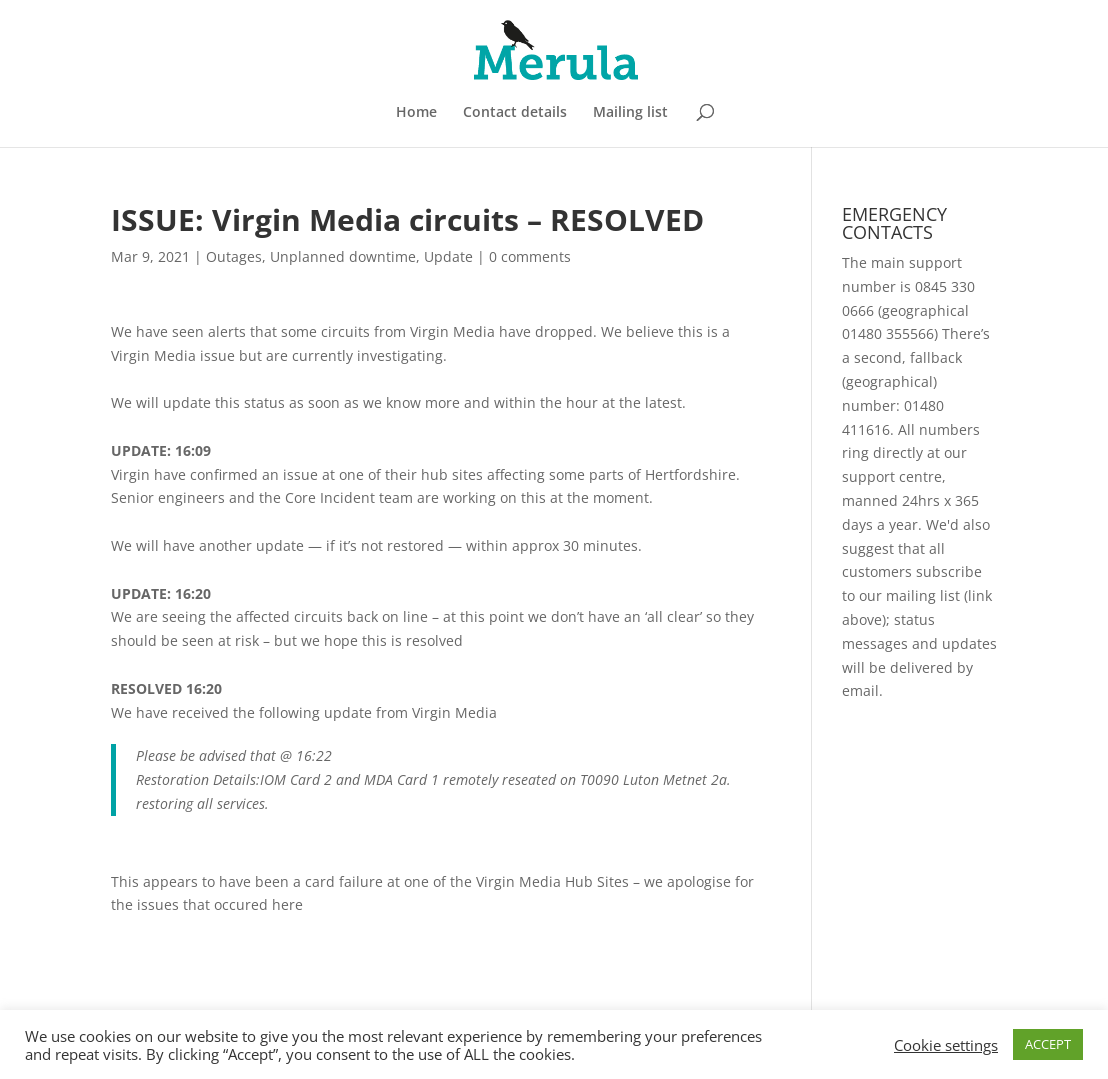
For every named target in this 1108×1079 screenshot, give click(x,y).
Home (416, 113)
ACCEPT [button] (1048, 1044)
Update (448, 256)
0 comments (530, 256)
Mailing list (630, 113)
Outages (234, 256)
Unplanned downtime (343, 256)
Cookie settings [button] (946, 1045)
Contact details (515, 113)
